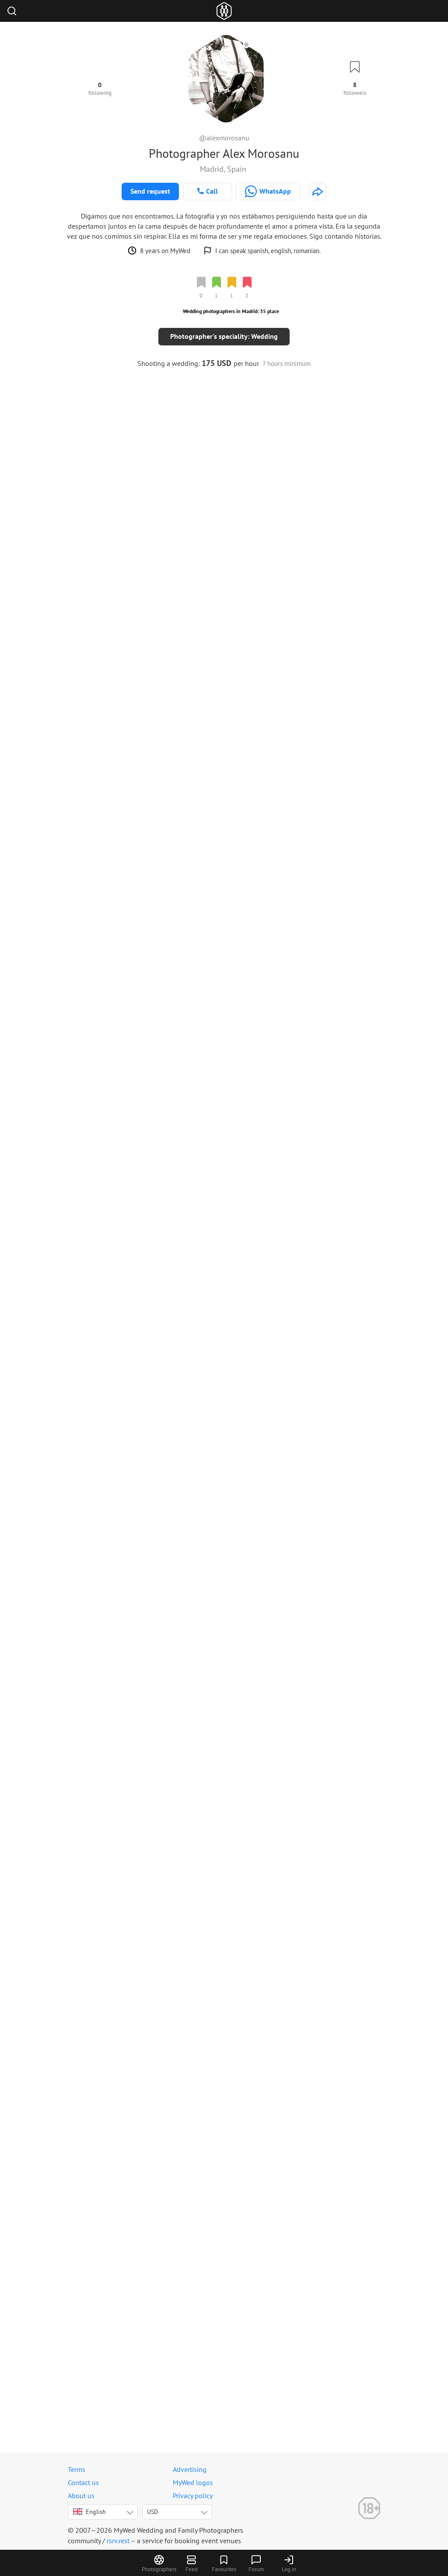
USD (152, 2512)
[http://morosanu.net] (317, 191)
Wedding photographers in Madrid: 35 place (231, 311)
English (89, 2512)
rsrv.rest (118, 2540)
